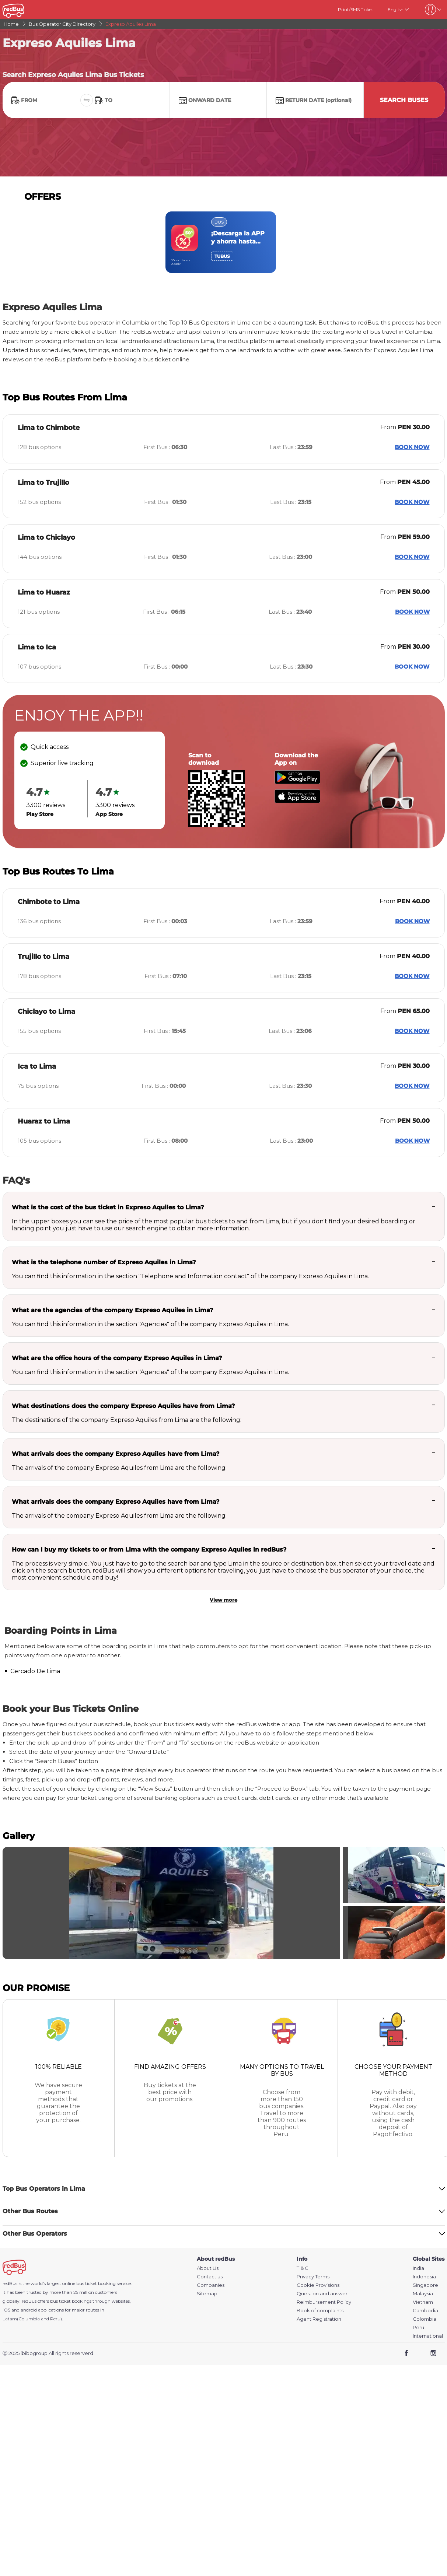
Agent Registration (319, 2319)
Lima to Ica (37, 647)
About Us (208, 2268)
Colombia (424, 2319)
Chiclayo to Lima (46, 1011)
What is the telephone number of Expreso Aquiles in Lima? (104, 1262)
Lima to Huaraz (44, 592)
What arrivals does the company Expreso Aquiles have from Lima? (115, 1453)
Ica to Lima (37, 1066)
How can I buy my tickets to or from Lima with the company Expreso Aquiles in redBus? (149, 1549)
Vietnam (423, 2302)
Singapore (425, 2285)
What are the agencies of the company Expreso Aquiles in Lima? (112, 1310)
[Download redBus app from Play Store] (297, 782)
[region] (223, 242)
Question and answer (322, 2293)
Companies (210, 2285)
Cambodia (425, 2310)
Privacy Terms (313, 2276)
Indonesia (424, 2276)
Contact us (210, 2276)
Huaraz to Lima (44, 1121)
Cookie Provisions (318, 2285)
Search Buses (404, 100)
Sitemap (207, 2293)
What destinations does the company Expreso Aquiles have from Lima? (123, 1405)
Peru (418, 2327)
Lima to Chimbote (49, 428)
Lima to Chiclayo (46, 537)
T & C (302, 2268)
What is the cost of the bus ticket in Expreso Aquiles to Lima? (108, 1207)
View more (223, 1600)
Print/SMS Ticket (355, 9)
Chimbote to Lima (49, 902)
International (428, 2336)
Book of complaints (320, 2310)
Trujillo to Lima (43, 957)
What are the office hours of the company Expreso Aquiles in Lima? (117, 1357)
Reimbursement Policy (324, 2302)
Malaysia (423, 2293)
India (418, 2268)
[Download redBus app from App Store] (297, 801)
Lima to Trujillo (43, 483)
